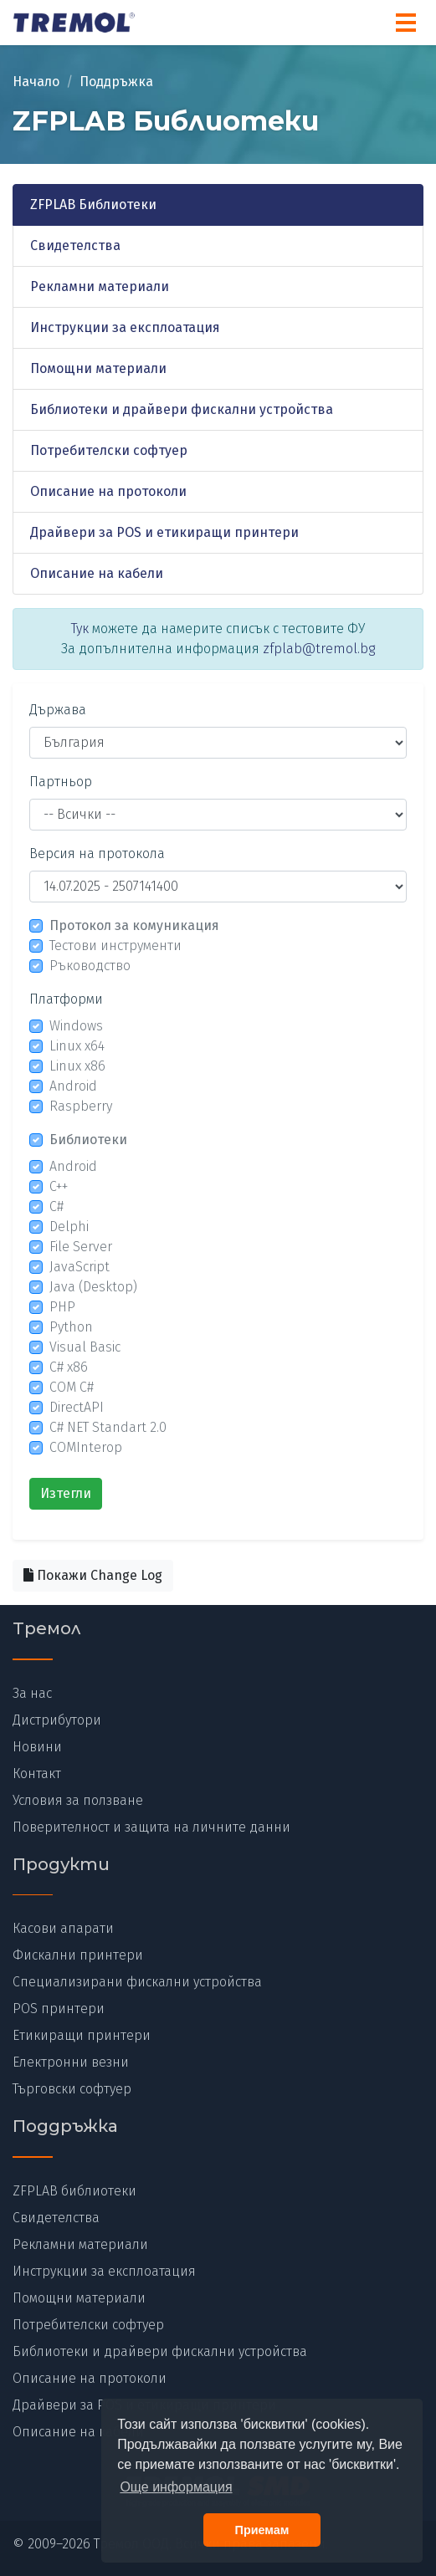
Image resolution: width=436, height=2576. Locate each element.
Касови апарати (63, 1928)
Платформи (66, 999)
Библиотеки (88, 1139)
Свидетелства (75, 245)
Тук (80, 628)
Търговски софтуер (72, 2089)
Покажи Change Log (92, 1575)
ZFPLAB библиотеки (74, 2191)
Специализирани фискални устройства (137, 1982)
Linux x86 (77, 1066)
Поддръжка (116, 81)
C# (56, 1206)
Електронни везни (71, 2062)
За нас (32, 1693)
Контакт (37, 1773)
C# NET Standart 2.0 (108, 1427)
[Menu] (406, 22)
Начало (36, 81)
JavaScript (79, 1267)
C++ (58, 1186)
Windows (76, 1026)
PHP (62, 1307)
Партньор (60, 782)
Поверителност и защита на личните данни (151, 1827)
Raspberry (80, 1106)
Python (71, 1327)
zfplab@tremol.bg (319, 649)
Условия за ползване (78, 1800)
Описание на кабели (96, 573)
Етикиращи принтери (82, 2035)
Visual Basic (85, 1347)
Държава (57, 710)
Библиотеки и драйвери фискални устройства (181, 409)
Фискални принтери (78, 1955)
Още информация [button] (176, 2487)
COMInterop (85, 1447)
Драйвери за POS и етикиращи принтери (164, 532)
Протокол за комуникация (134, 925)
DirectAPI (76, 1407)
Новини (37, 1747)
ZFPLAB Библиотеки (93, 204)
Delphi (69, 1226)
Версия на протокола (97, 853)
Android (73, 1086)
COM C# (71, 1387)
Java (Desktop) (93, 1287)
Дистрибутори (57, 1720)
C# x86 (68, 1367)
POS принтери (59, 2008)
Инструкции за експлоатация (125, 327)
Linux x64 (77, 1046)
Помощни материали (98, 368)
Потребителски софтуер (108, 450)
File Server (80, 1247)
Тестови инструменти (115, 945)
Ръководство (90, 966)
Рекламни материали (99, 286)
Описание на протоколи (108, 491)
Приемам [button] (262, 2530)
